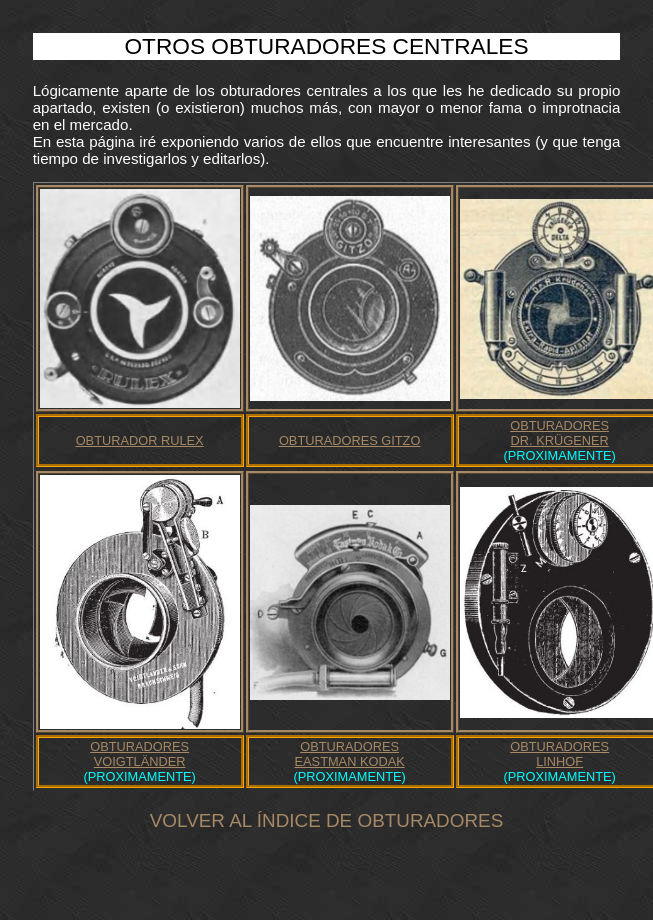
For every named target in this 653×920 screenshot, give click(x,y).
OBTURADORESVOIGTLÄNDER (139, 754)
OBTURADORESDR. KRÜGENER (559, 433)
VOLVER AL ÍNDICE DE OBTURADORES (326, 820)
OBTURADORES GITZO (349, 440)
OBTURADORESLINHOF (559, 754)
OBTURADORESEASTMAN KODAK (350, 754)
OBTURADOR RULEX (140, 440)
